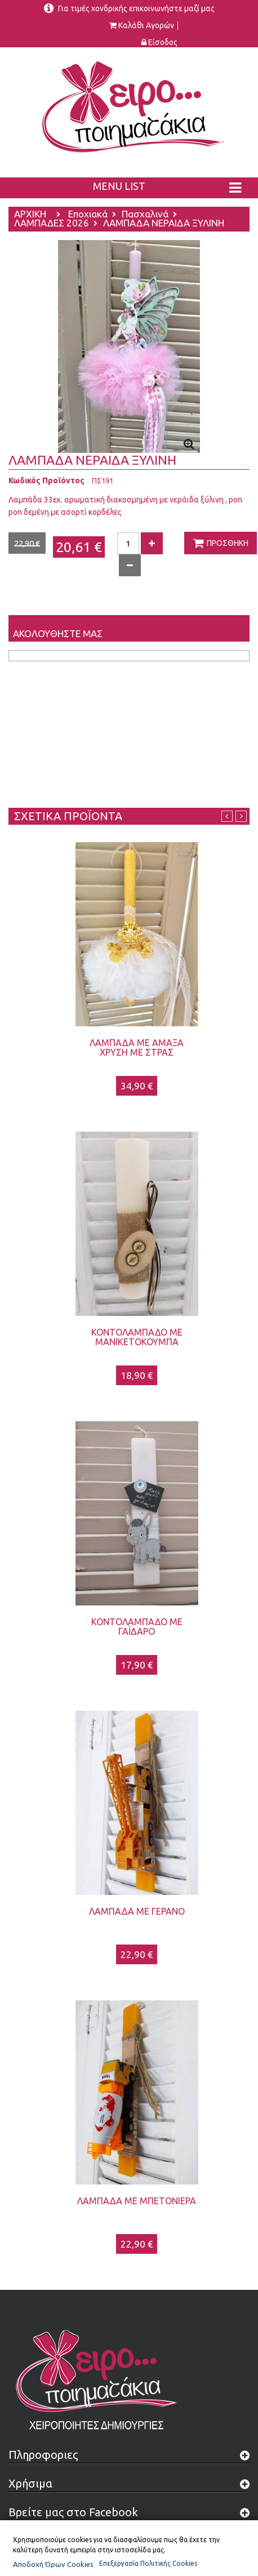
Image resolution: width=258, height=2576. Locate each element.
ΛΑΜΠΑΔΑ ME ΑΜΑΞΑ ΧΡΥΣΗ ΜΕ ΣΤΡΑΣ (137, 1047)
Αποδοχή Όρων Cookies (53, 2564)
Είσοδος (162, 42)
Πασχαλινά (145, 214)
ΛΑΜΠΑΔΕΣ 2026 (51, 223)
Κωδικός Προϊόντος (46, 480)
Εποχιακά (88, 214)
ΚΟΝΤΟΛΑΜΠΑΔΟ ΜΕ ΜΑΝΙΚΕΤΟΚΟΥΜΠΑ (137, 1337)
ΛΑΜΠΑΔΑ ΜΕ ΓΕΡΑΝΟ (137, 1911)
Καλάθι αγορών (146, 25)
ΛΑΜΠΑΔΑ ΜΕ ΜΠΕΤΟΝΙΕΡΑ (136, 2201)
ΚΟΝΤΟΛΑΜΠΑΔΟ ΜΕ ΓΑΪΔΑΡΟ (137, 1626)
